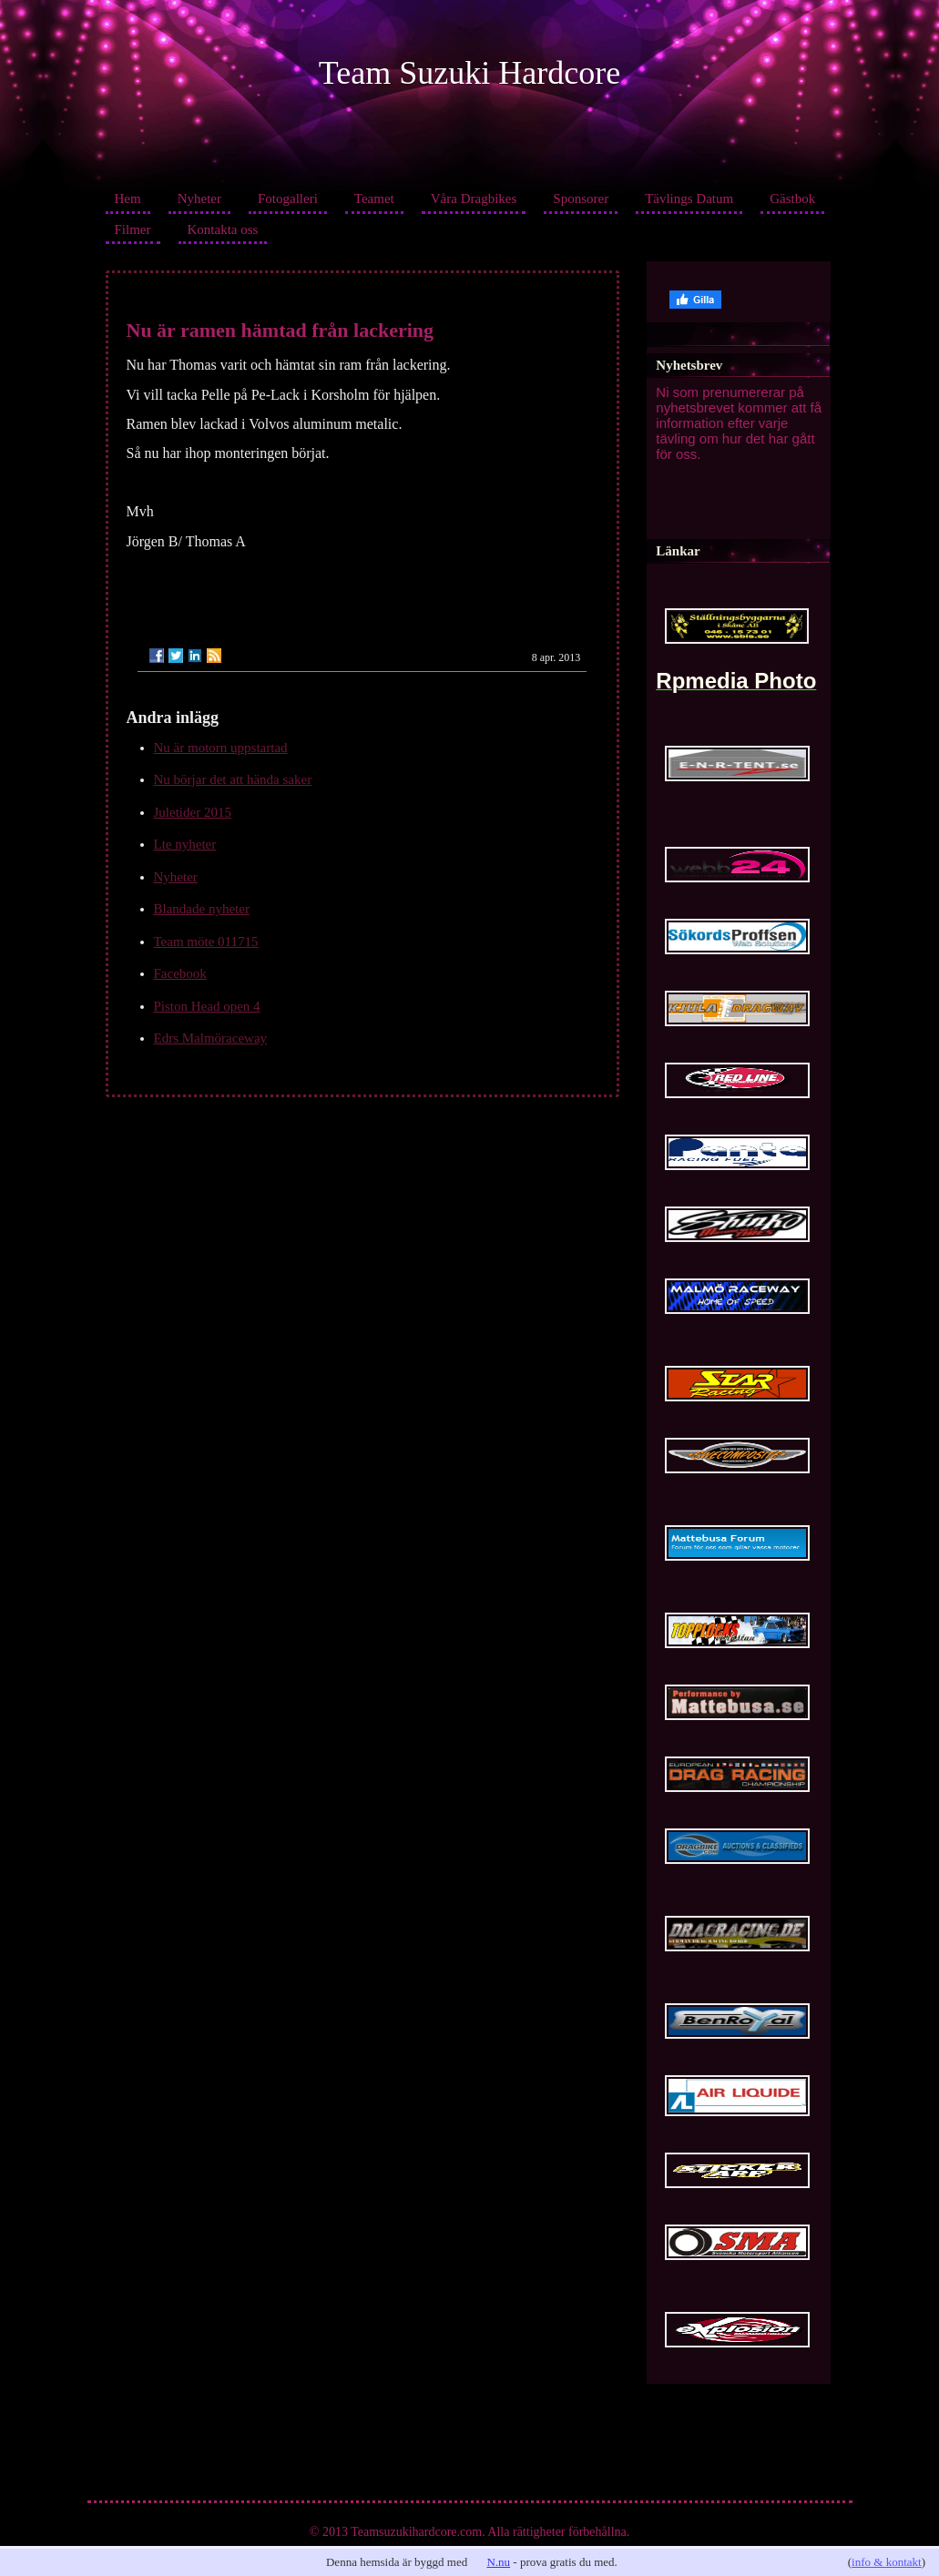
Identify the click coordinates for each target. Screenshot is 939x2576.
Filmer (133, 229)
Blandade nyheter (202, 908)
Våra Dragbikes (474, 198)
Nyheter (199, 198)
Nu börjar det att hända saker (233, 779)
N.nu (498, 2562)
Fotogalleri (288, 198)
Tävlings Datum (689, 198)
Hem (128, 198)
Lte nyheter (185, 844)
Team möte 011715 (206, 941)
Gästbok (792, 198)
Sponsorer (580, 198)
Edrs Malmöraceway (211, 1038)
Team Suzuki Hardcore (469, 73)
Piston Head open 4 (207, 1006)
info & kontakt (887, 2562)
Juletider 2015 (192, 812)
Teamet (374, 198)
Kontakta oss (223, 229)
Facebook (180, 973)
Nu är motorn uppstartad (221, 747)
